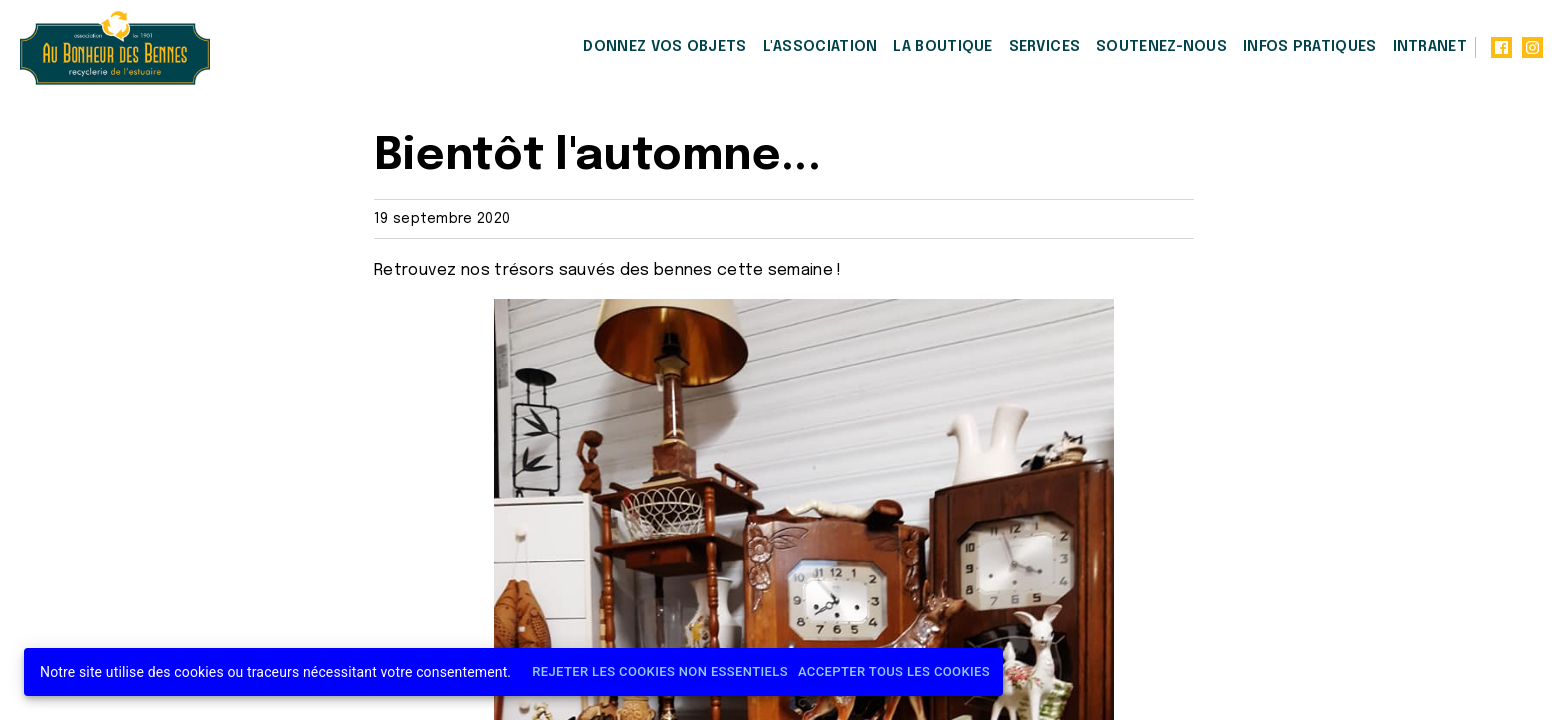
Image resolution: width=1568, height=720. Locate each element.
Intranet (1430, 47)
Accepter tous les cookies (894, 672)
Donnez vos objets (664, 47)
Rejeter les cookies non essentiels (660, 672)
